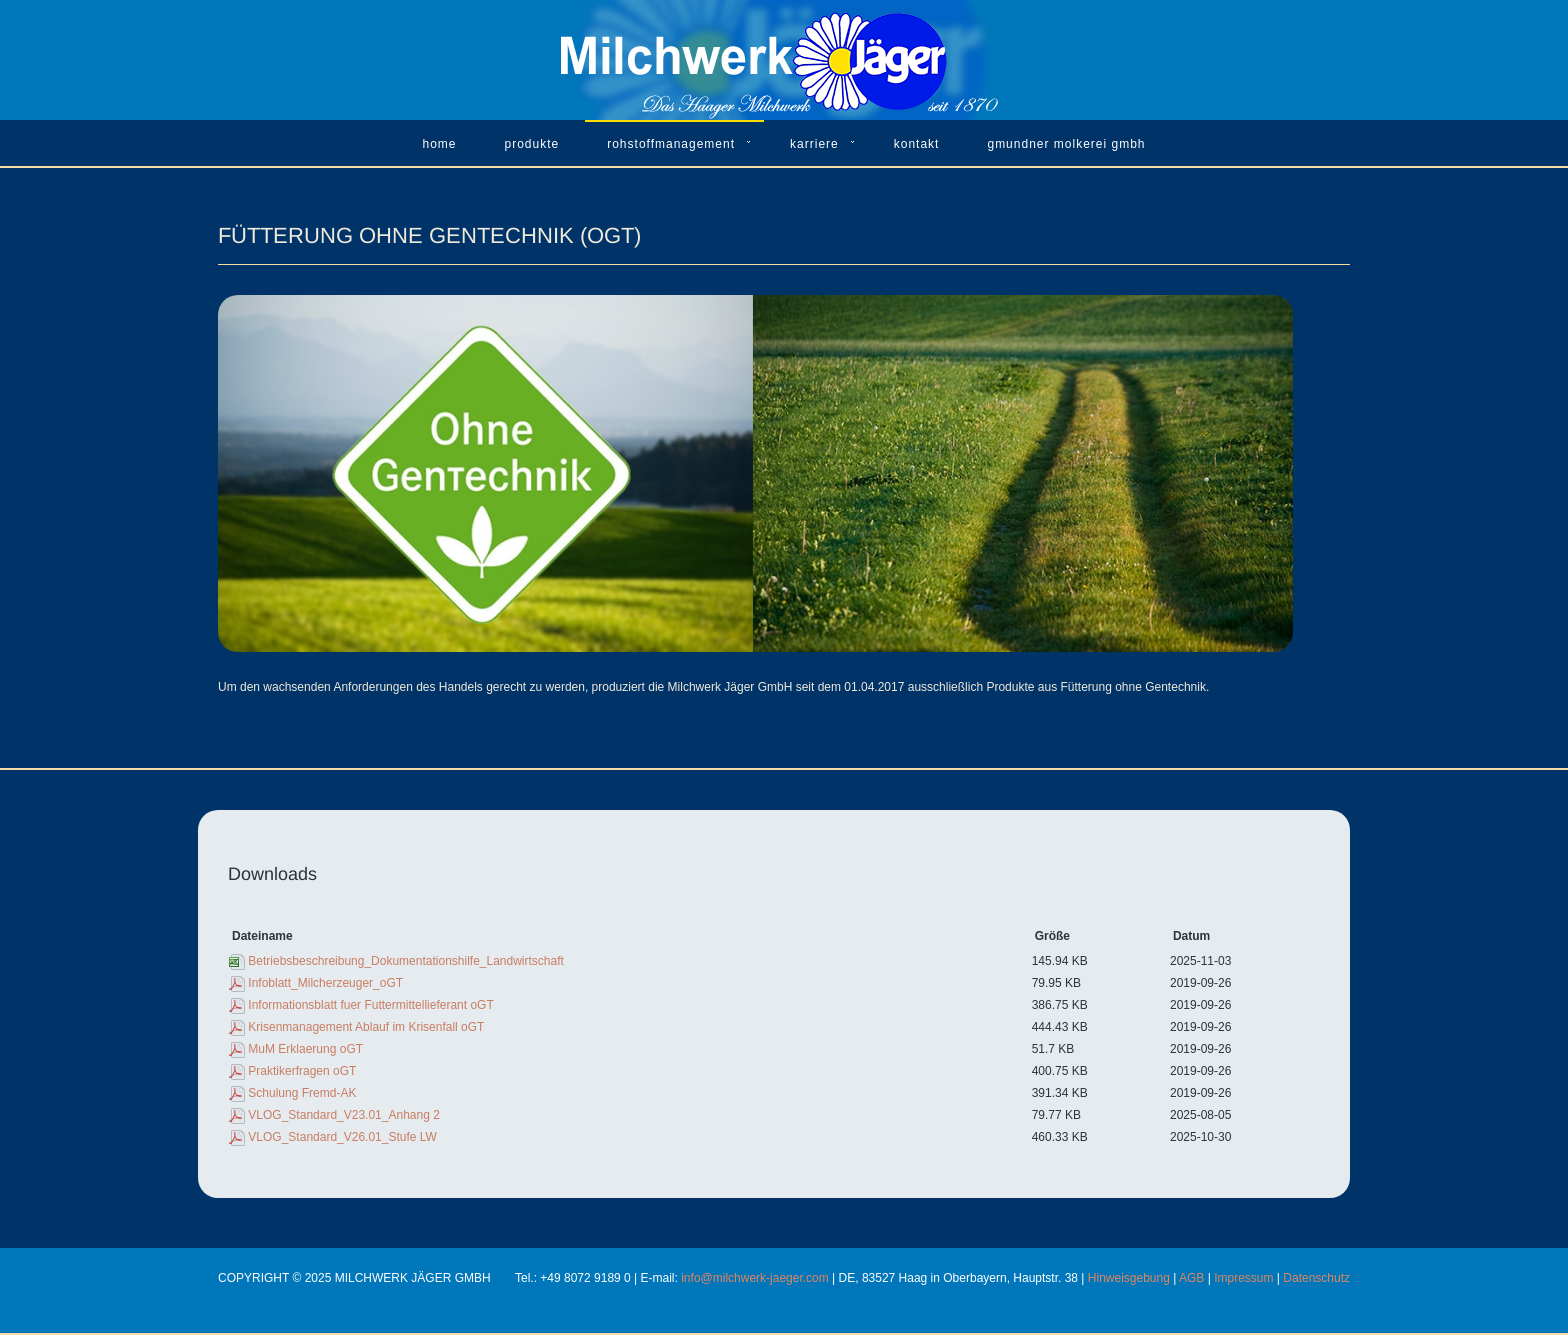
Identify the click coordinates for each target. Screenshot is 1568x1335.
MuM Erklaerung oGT (305, 1049)
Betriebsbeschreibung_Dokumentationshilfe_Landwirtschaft (406, 961)
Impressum (1243, 1278)
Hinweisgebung (1129, 1278)
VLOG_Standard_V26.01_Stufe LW (342, 1137)
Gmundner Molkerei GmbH (1066, 144)
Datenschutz (1316, 1278)
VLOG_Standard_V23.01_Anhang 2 (343, 1115)
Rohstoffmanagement (671, 144)
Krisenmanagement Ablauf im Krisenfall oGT (366, 1027)
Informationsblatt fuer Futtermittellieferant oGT (370, 1005)
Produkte (532, 144)
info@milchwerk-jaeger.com (755, 1278)
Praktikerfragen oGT (302, 1071)
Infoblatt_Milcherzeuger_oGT (325, 983)
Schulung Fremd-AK (302, 1093)
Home (439, 144)
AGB (1191, 1278)
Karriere (814, 144)
